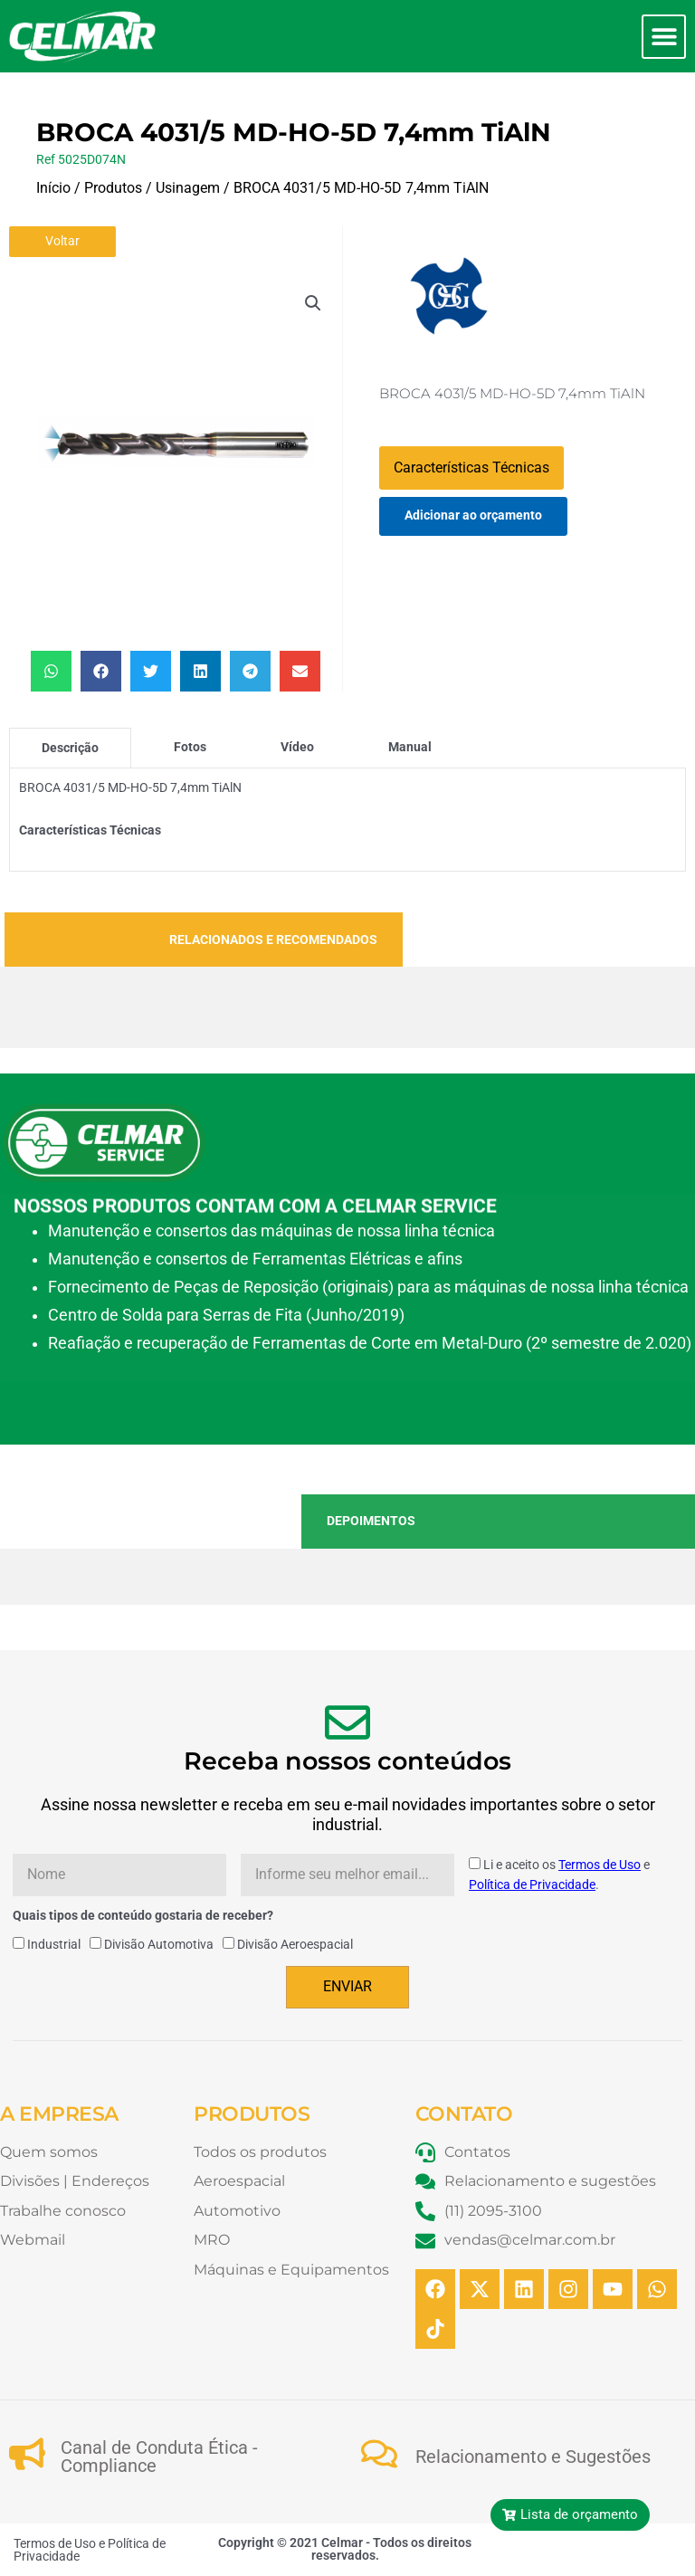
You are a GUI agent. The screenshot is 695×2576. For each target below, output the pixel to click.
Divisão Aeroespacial (295, 1944)
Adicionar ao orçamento (473, 515)
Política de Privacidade (532, 1884)
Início (53, 187)
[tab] (70, 748)
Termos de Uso (599, 1864)
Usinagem (188, 187)
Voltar (62, 241)
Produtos (113, 187)
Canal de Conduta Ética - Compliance (159, 2456)
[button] (664, 36)
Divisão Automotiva (159, 1944)
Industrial (54, 1944)
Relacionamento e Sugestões (533, 2456)
